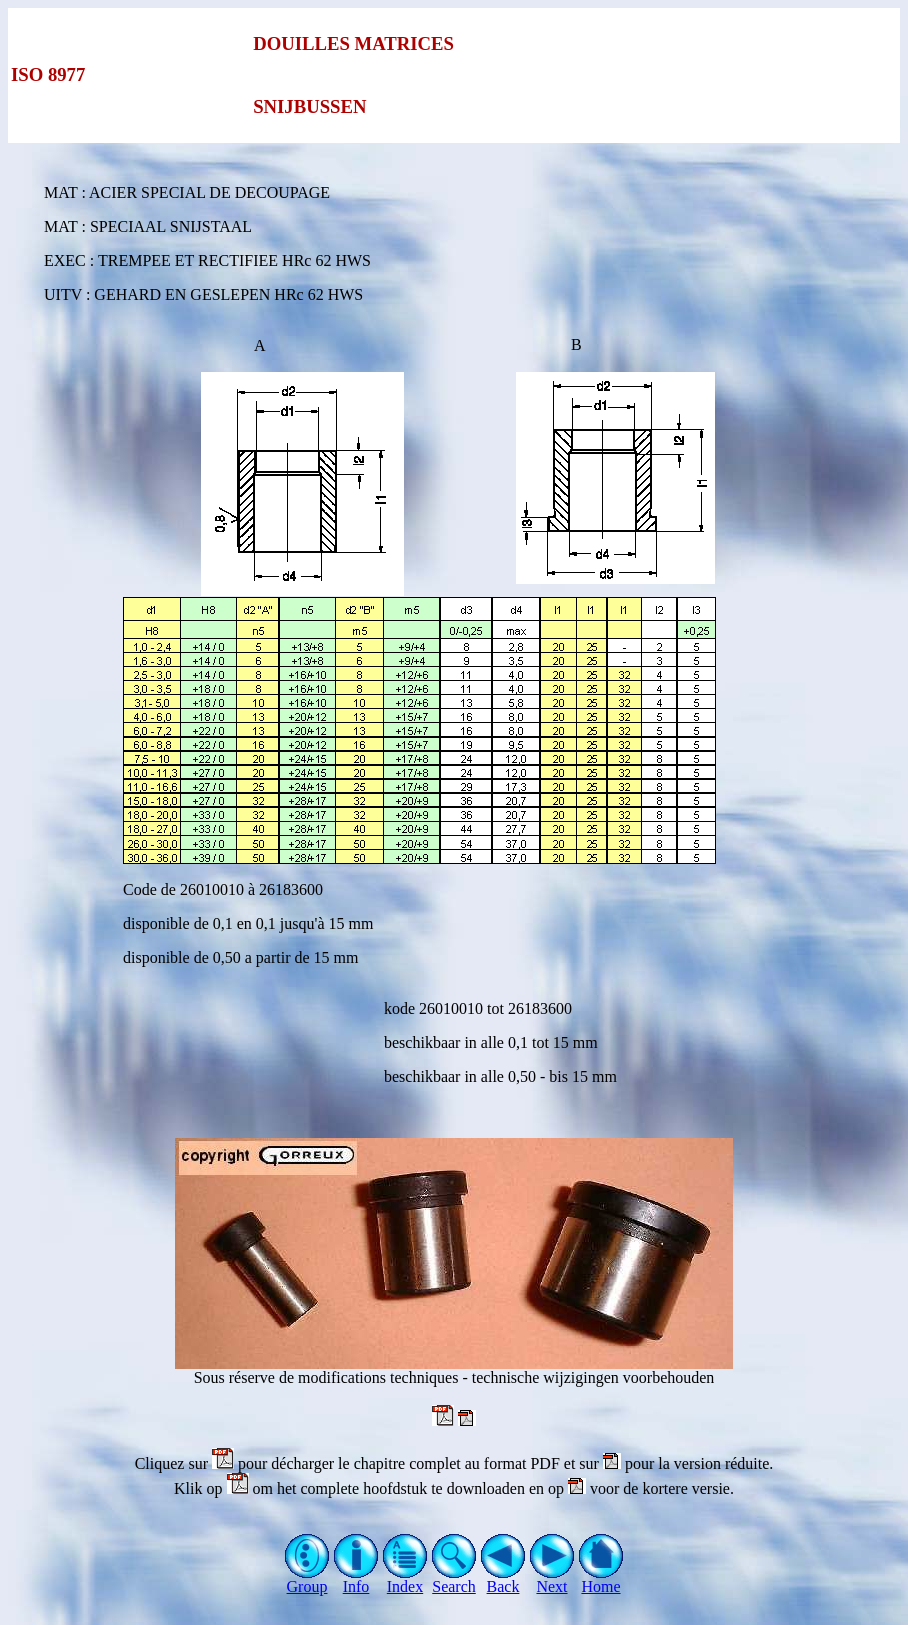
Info (356, 1579)
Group (307, 1579)
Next (552, 1579)
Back (503, 1579)
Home (601, 1579)
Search (454, 1579)
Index (405, 1579)
